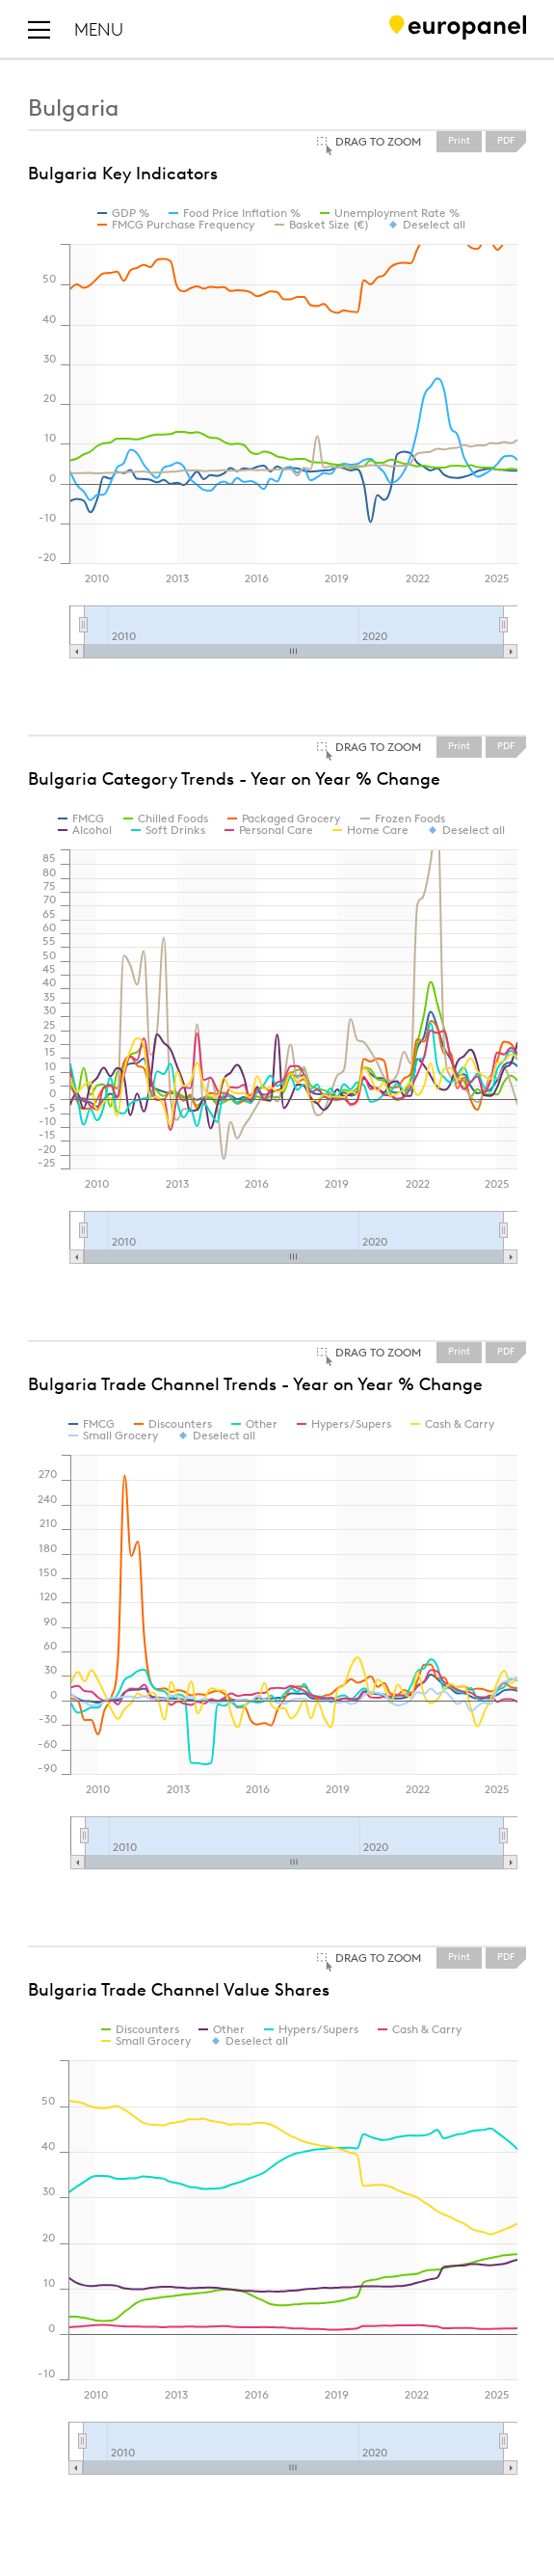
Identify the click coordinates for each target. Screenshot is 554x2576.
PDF (505, 141)
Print (459, 141)
